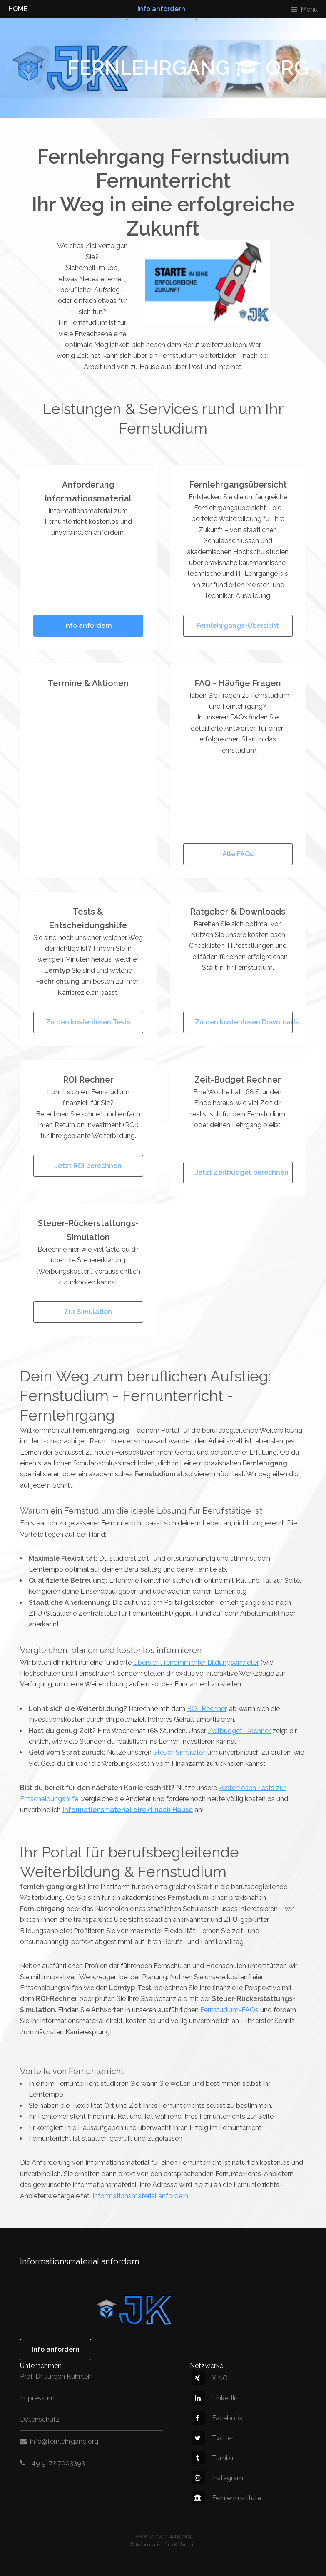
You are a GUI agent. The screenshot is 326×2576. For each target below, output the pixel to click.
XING (210, 2378)
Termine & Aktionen (88, 683)
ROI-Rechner (206, 1709)
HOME (17, 9)
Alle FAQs (237, 854)
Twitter (213, 2438)
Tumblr (213, 2458)
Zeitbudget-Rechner (239, 1731)
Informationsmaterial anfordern (140, 2196)
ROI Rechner (88, 1080)
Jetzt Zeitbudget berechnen (242, 1172)
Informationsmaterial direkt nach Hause (127, 1810)
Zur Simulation (88, 1312)
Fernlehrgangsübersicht (238, 485)
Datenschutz (40, 2419)
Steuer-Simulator (178, 1752)
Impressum (37, 2398)
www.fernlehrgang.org (163, 2536)
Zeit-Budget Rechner (237, 1080)
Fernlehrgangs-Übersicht (238, 626)
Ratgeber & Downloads (237, 912)
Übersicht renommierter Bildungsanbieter (196, 1662)
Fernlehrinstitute (226, 2498)
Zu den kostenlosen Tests (88, 1022)
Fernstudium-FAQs (229, 2010)
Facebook (217, 2418)
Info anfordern (88, 626)
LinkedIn (215, 2398)
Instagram (217, 2478)
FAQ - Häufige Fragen (237, 683)
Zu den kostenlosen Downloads (244, 1022)
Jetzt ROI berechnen (88, 1166)
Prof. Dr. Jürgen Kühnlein (56, 2376)
